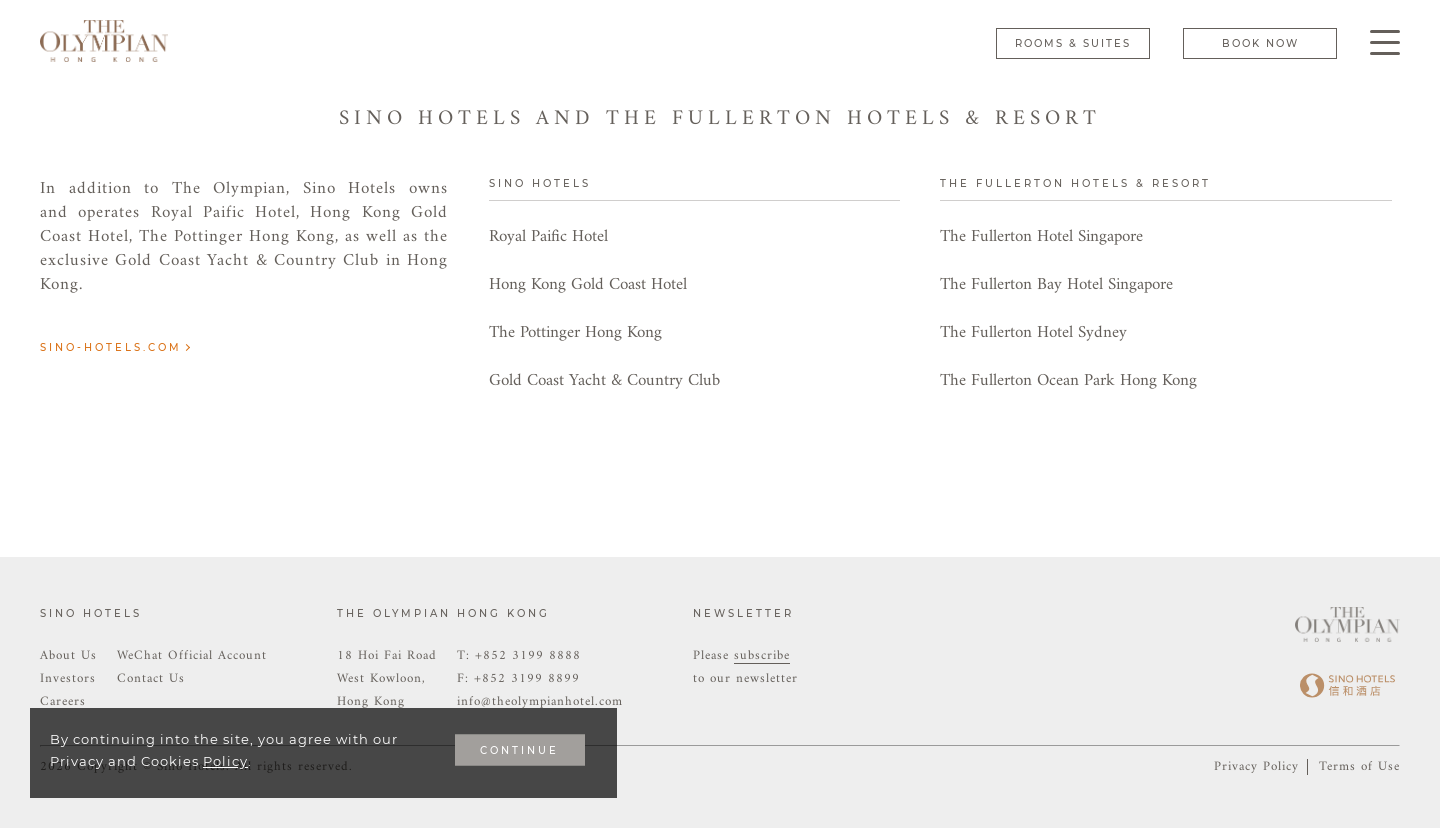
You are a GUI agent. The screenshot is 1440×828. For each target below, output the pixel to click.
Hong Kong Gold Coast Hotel (588, 285)
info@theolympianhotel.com (540, 701)
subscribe (762, 655)
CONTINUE (519, 750)
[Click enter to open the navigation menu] (1385, 42)
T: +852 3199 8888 (519, 655)
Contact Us (151, 678)
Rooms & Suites (1073, 43)
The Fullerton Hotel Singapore (1041, 237)
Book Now (1260, 43)
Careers (63, 701)
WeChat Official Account (192, 655)
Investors (68, 678)
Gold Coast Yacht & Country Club (604, 381)
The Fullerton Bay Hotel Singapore (1056, 285)
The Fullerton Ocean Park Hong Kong (1068, 381)
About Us (68, 655)
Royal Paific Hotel (548, 237)
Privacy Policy (1256, 766)
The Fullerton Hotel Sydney (1033, 333)
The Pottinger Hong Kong (575, 333)
